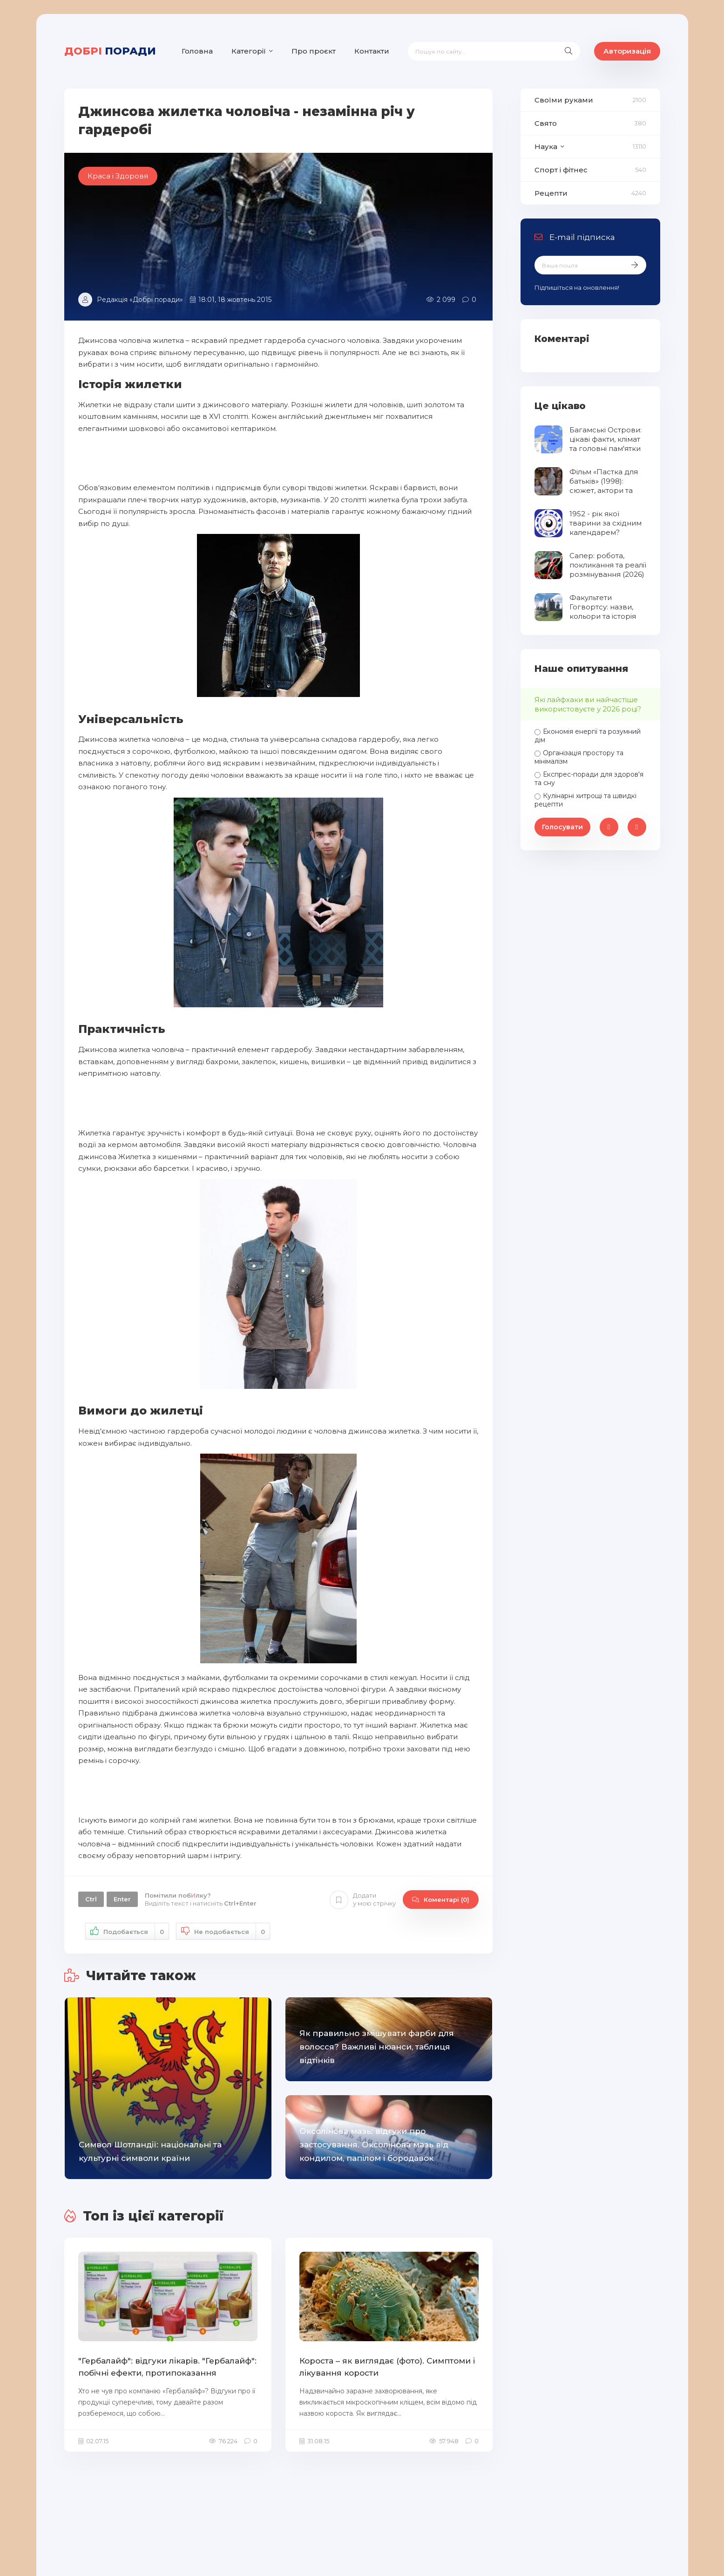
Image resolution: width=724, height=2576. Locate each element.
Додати (363, 1899)
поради (110, 51)
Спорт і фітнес (561, 169)
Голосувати (562, 827)
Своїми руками (564, 100)
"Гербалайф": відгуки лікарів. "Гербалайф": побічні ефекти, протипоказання (167, 2367)
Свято (546, 123)
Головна (197, 51)
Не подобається (223, 1931)
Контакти (371, 51)
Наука (546, 146)
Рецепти (551, 193)
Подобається (127, 1931)
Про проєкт (313, 51)
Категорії (248, 51)
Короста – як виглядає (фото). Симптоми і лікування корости (387, 2367)
